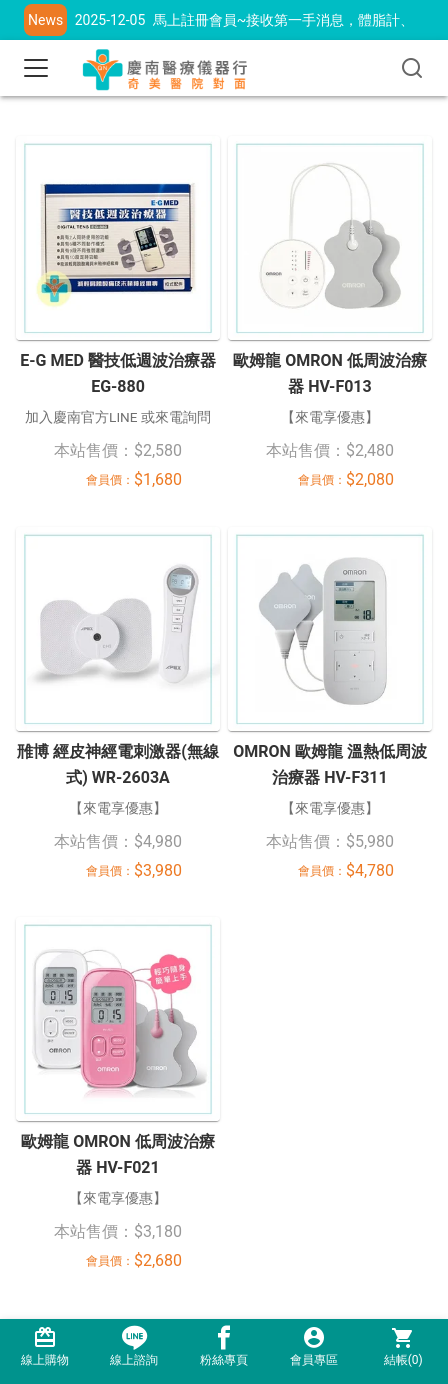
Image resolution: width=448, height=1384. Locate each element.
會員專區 (314, 1346)
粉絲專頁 (224, 1346)
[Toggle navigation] (36, 68)
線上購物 (45, 1346)
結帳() (403, 1346)
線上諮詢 (135, 1346)
